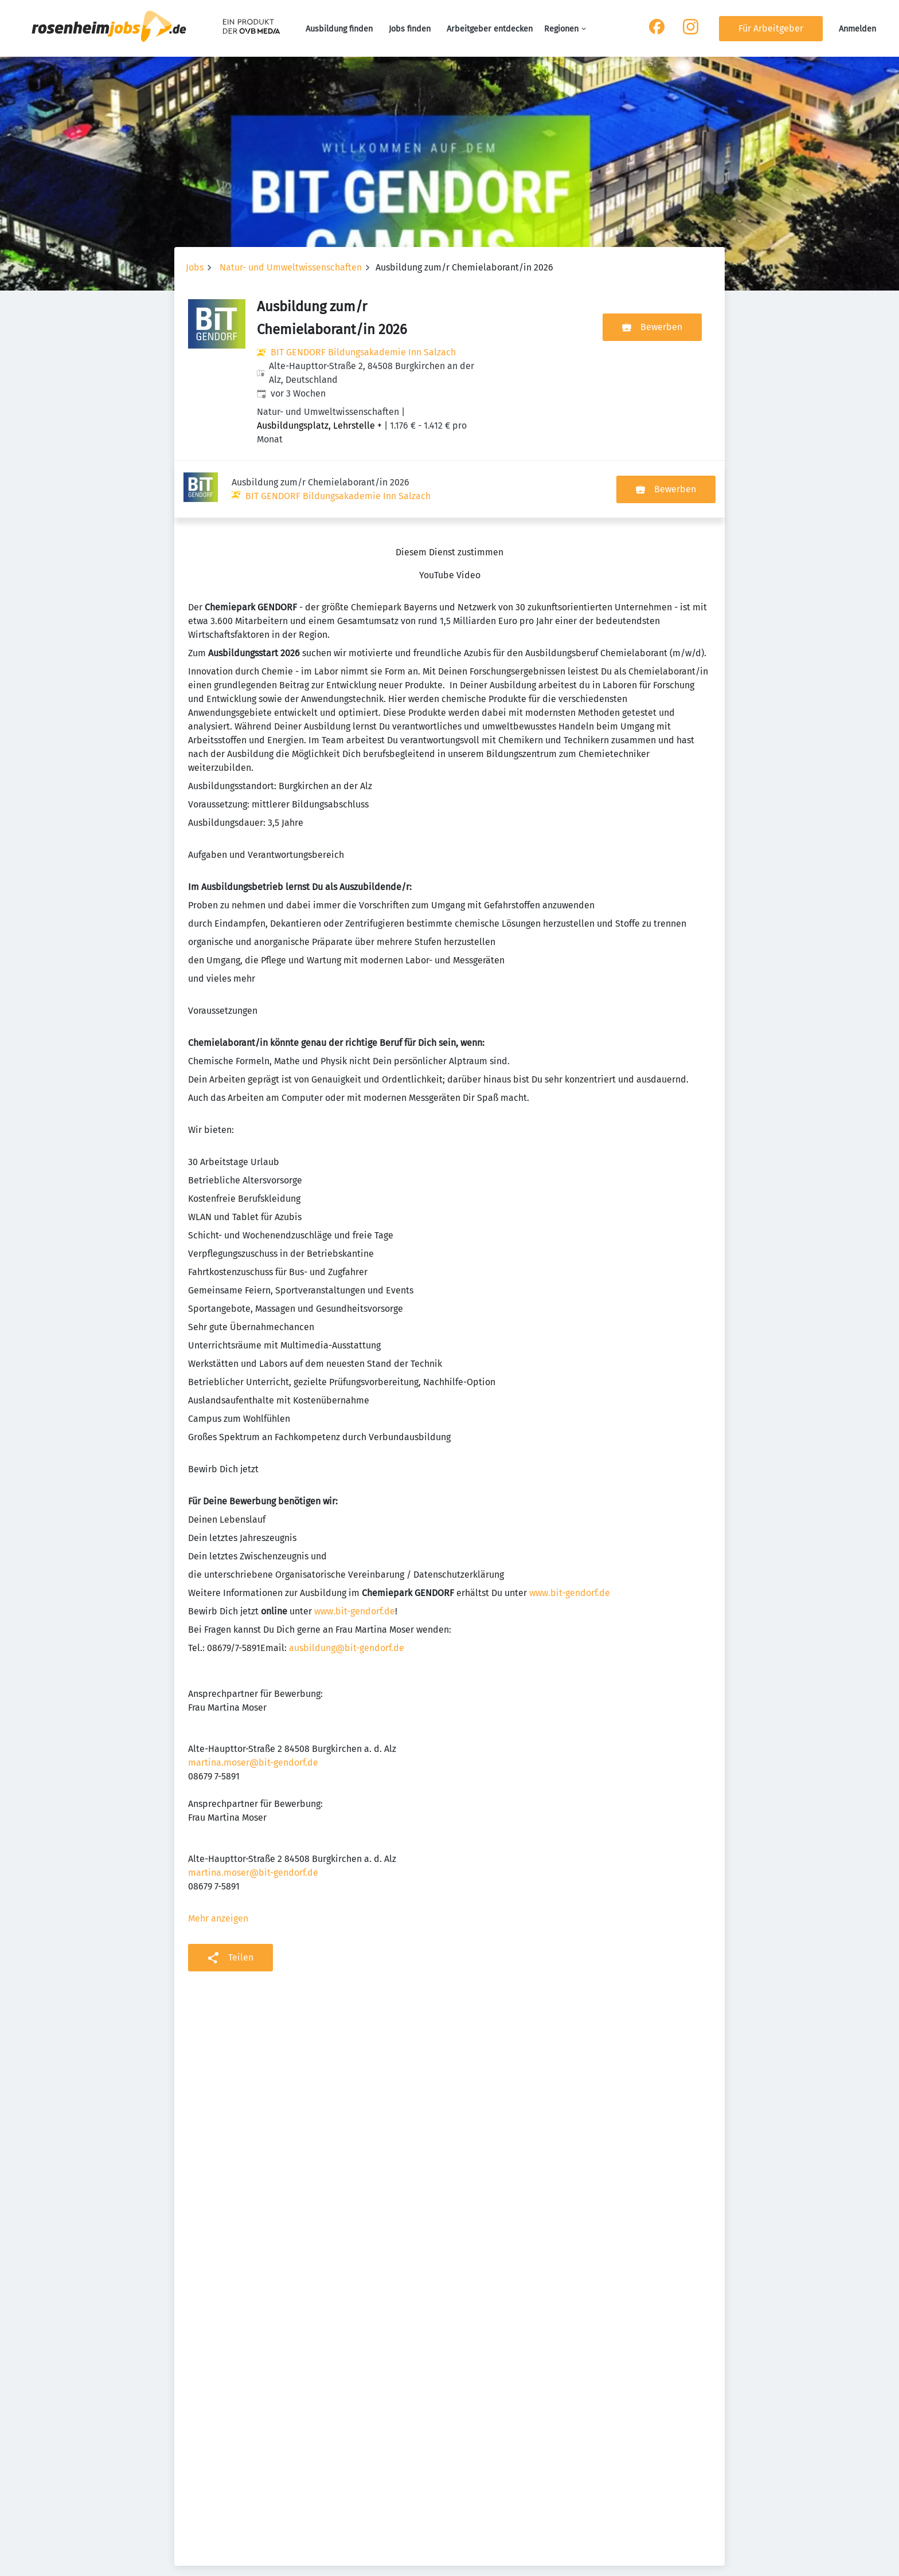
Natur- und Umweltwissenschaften (291, 267)
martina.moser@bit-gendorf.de (253, 1705)
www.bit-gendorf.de (569, 1535)
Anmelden (857, 29)
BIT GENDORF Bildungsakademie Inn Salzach (363, 352)
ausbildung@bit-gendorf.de (346, 1590)
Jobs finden (410, 29)
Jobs (195, 267)
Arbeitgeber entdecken (490, 29)
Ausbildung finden (339, 29)
